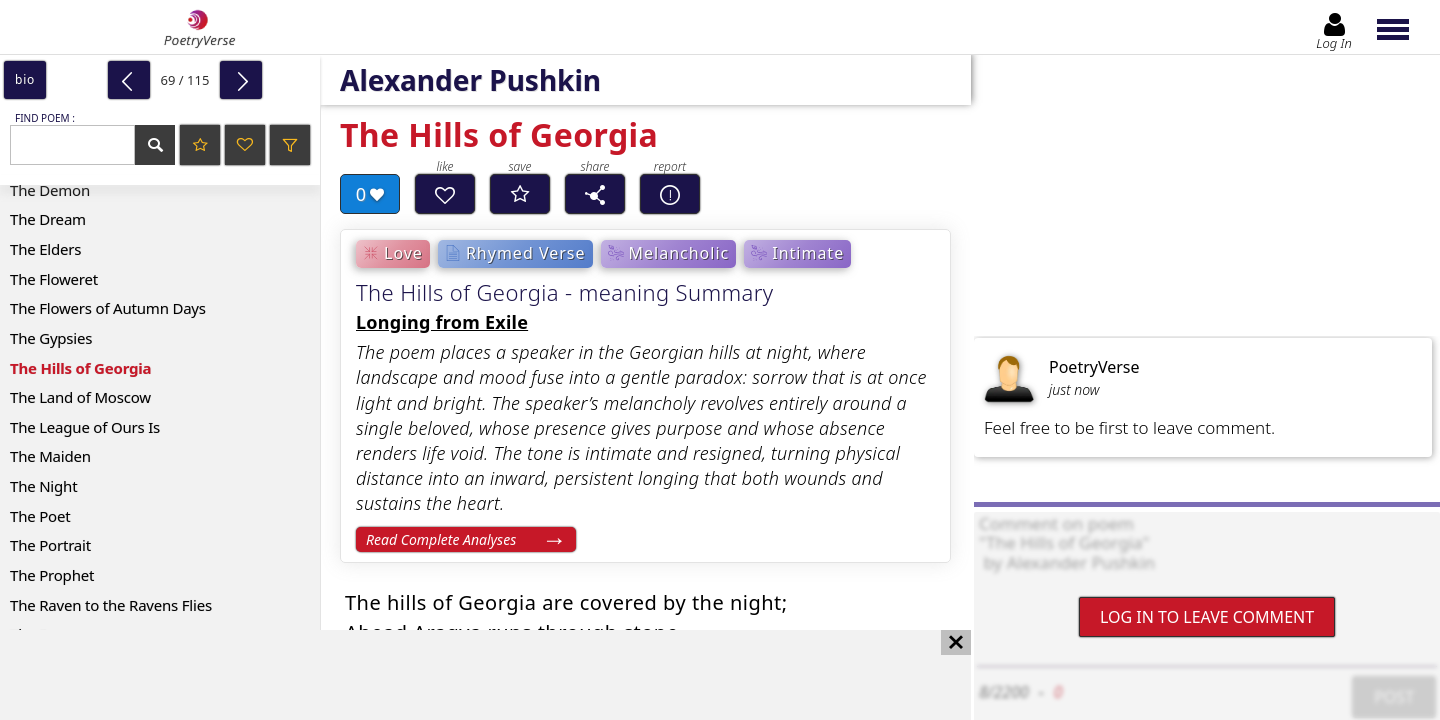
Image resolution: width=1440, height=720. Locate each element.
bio (25, 79)
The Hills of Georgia (80, 368)
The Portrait (50, 545)
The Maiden (50, 456)
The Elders (45, 249)
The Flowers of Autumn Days (108, 308)
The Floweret (54, 279)
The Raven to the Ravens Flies (111, 605)
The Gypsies (51, 338)
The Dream (48, 219)
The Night (43, 486)
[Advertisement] (465, 675)
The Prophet (52, 575)
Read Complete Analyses (441, 539)
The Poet (40, 516)
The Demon (50, 190)
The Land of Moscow (80, 397)
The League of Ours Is (85, 427)
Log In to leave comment (1207, 617)
